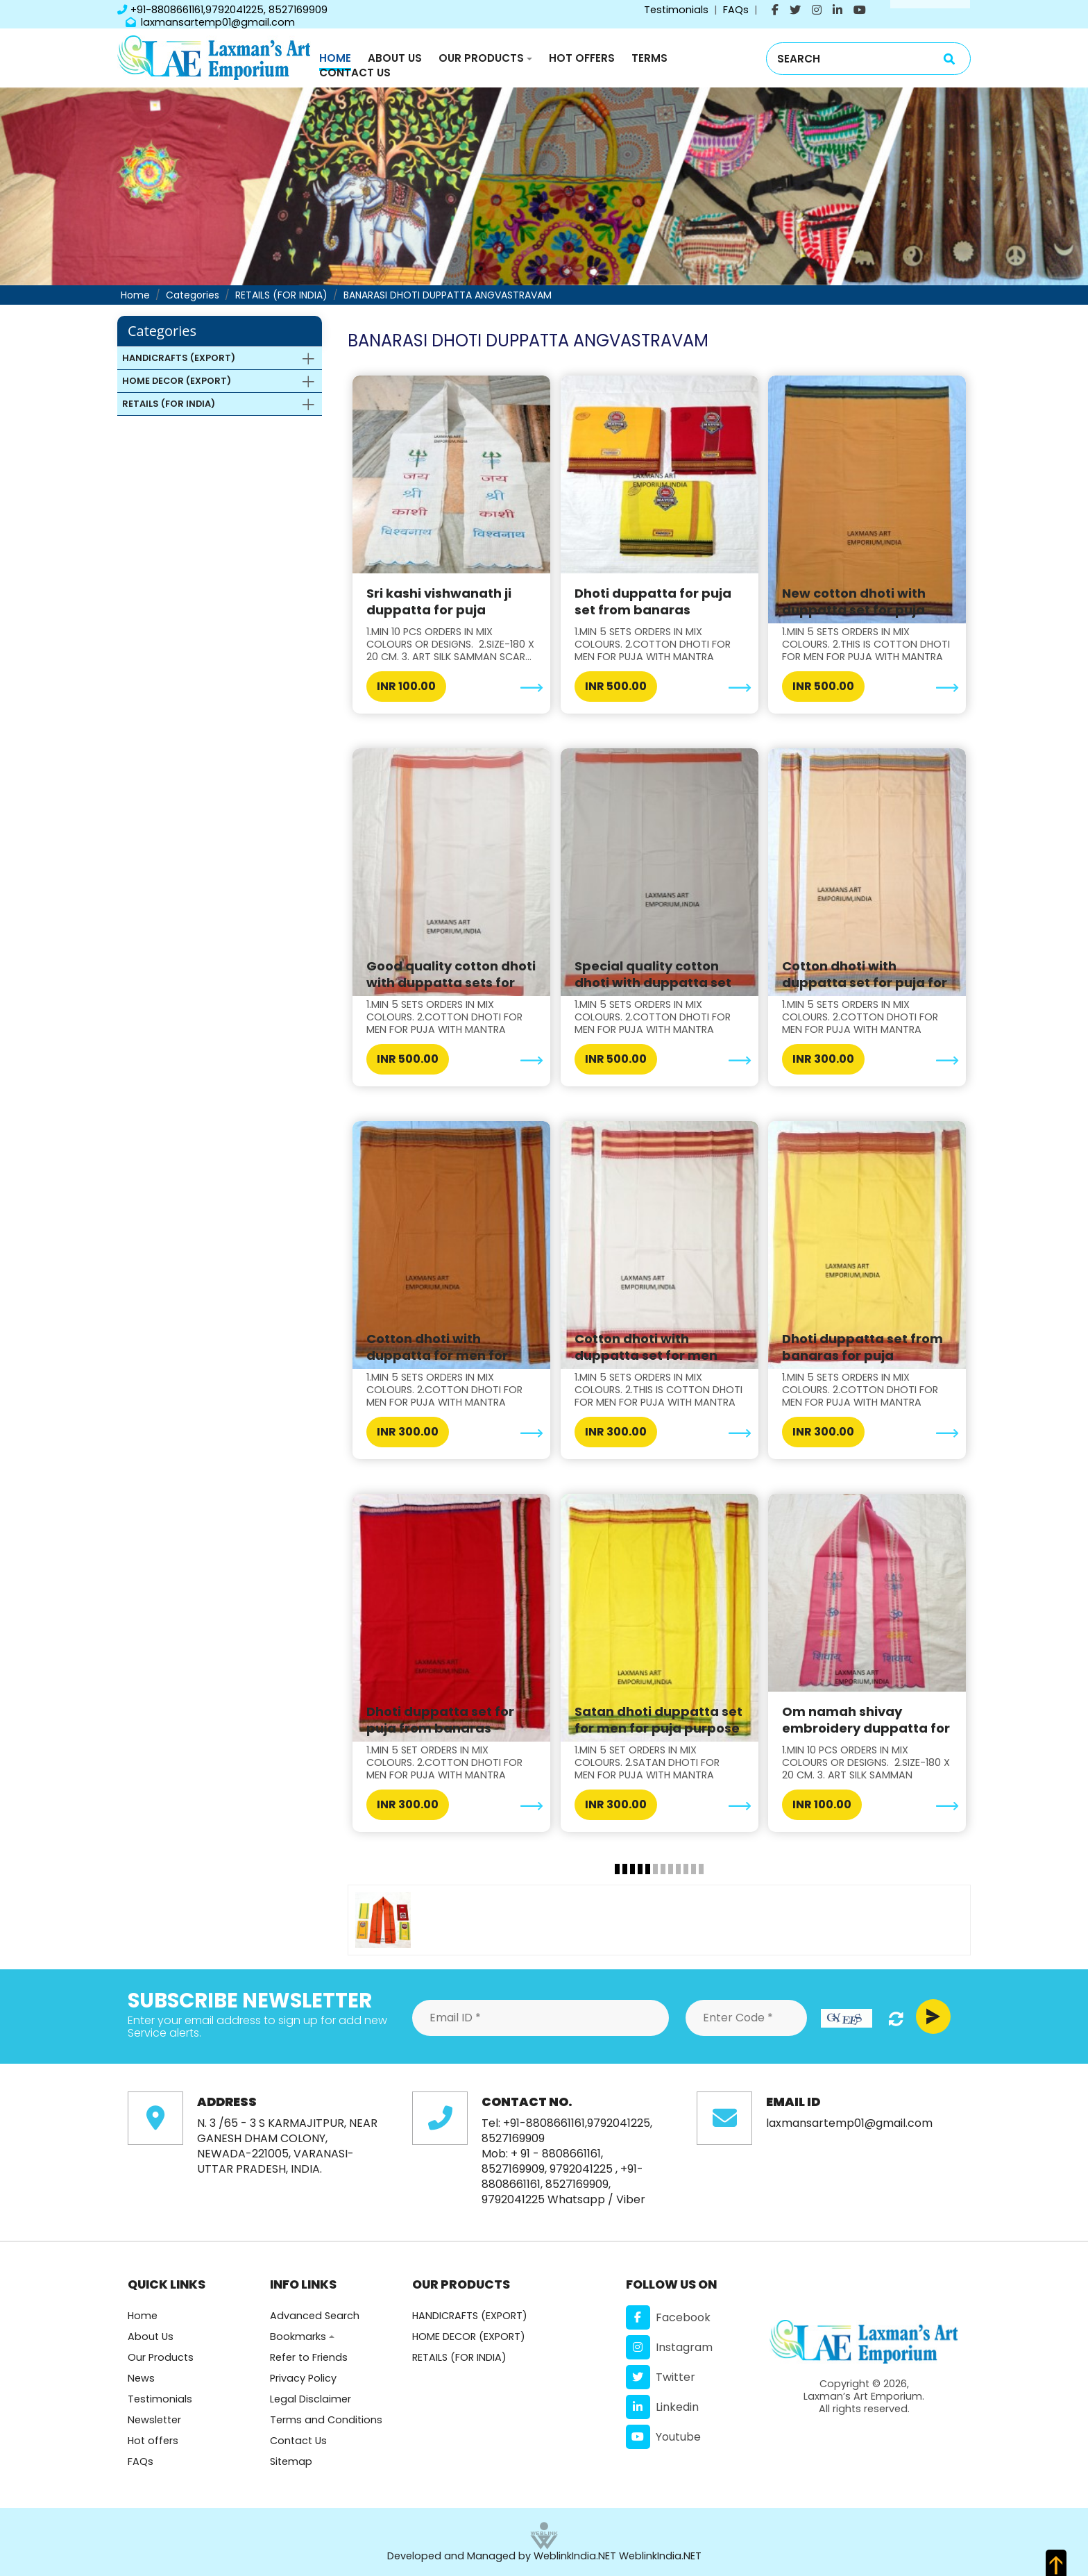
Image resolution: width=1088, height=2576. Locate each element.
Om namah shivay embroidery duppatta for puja (866, 1728)
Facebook (668, 2317)
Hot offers (153, 2441)
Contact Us (355, 72)
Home (335, 58)
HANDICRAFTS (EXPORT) (469, 2316)
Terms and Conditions (326, 2420)
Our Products (481, 58)
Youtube (663, 2437)
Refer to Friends (309, 2357)
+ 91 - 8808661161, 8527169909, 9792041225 (547, 2161)
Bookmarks (298, 2336)
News (141, 2378)
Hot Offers (582, 58)
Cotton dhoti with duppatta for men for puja (437, 1355)
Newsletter (154, 2420)
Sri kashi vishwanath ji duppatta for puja (438, 601)
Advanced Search (314, 2316)
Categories (192, 295)
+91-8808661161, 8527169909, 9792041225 (562, 2184)
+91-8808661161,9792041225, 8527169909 (222, 9)
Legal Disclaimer (310, 2399)
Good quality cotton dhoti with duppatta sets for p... (451, 982)
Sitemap (291, 2461)
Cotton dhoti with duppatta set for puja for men (864, 982)
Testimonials (676, 9)
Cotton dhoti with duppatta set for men (646, 1347)
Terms (649, 58)
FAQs (736, 9)
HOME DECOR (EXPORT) (468, 2336)
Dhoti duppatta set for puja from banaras (440, 1720)
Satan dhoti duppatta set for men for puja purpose (658, 1720)
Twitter (660, 2377)
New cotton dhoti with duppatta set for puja (854, 601)
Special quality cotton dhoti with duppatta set (653, 974)
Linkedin (662, 2407)
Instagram (669, 2347)
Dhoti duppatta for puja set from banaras (653, 601)
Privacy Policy (303, 2378)
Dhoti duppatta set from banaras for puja (862, 1347)
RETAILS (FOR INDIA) (281, 295)
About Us (395, 58)
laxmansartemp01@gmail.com (210, 22)
